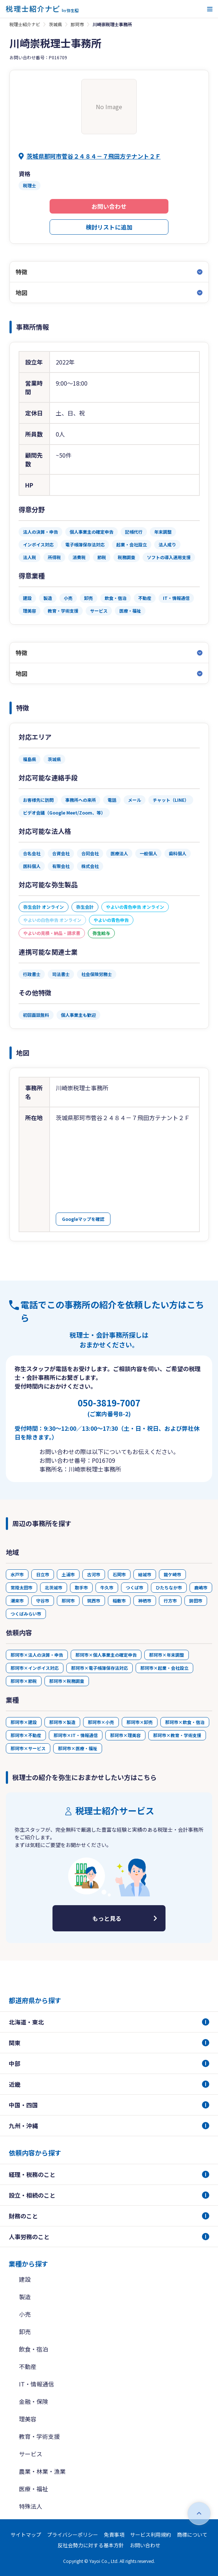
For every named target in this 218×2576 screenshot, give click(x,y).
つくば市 (134, 1587)
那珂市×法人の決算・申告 (37, 1655)
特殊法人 (30, 2506)
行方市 (170, 1600)
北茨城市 (53, 1587)
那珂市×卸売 (139, 1722)
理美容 (27, 2418)
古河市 (93, 1574)
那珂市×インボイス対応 (35, 1668)
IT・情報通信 (36, 2384)
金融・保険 (33, 2401)
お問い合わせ (109, 206)
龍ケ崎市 (172, 1574)
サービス (30, 2453)
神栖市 (144, 1600)
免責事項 (114, 2534)
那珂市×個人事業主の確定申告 (106, 1655)
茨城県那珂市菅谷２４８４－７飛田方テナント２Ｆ (94, 156)
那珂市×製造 (62, 1722)
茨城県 (55, 24)
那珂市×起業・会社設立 (164, 1668)
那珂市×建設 (24, 1722)
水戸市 (17, 1574)
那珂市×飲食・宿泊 (185, 1722)
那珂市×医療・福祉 (77, 1748)
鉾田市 (195, 1600)
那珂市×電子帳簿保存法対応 (99, 1668)
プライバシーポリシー (72, 2534)
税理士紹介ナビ (24, 24)
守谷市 (42, 1600)
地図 (21, 292)
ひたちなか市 (169, 1587)
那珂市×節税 (24, 1681)
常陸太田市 (21, 1587)
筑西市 (93, 1600)
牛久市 (106, 1587)
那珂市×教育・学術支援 (177, 1735)
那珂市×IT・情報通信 (76, 1735)
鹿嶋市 (200, 1587)
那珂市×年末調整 (166, 1655)
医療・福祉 (33, 2488)
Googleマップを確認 (83, 1219)
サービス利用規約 (150, 2534)
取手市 (81, 1587)
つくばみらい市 (26, 1614)
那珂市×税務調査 (66, 1681)
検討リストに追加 (109, 227)
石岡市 (119, 1574)
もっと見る (106, 1918)
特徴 (21, 271)
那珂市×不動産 (26, 1735)
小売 (25, 2314)
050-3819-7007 (109, 1407)
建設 (25, 2279)
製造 (25, 2296)
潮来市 (17, 1600)
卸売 (25, 2331)
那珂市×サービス (28, 1748)
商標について (192, 2534)
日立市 (42, 1574)
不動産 (27, 2366)
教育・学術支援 (39, 2436)
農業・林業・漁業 (42, 2471)
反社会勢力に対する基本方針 (91, 2545)
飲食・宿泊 (33, 2349)
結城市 (144, 1574)
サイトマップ (26, 2534)
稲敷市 (119, 1600)
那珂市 (77, 24)
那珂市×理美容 (125, 1735)
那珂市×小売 (101, 1722)
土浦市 (68, 1574)
